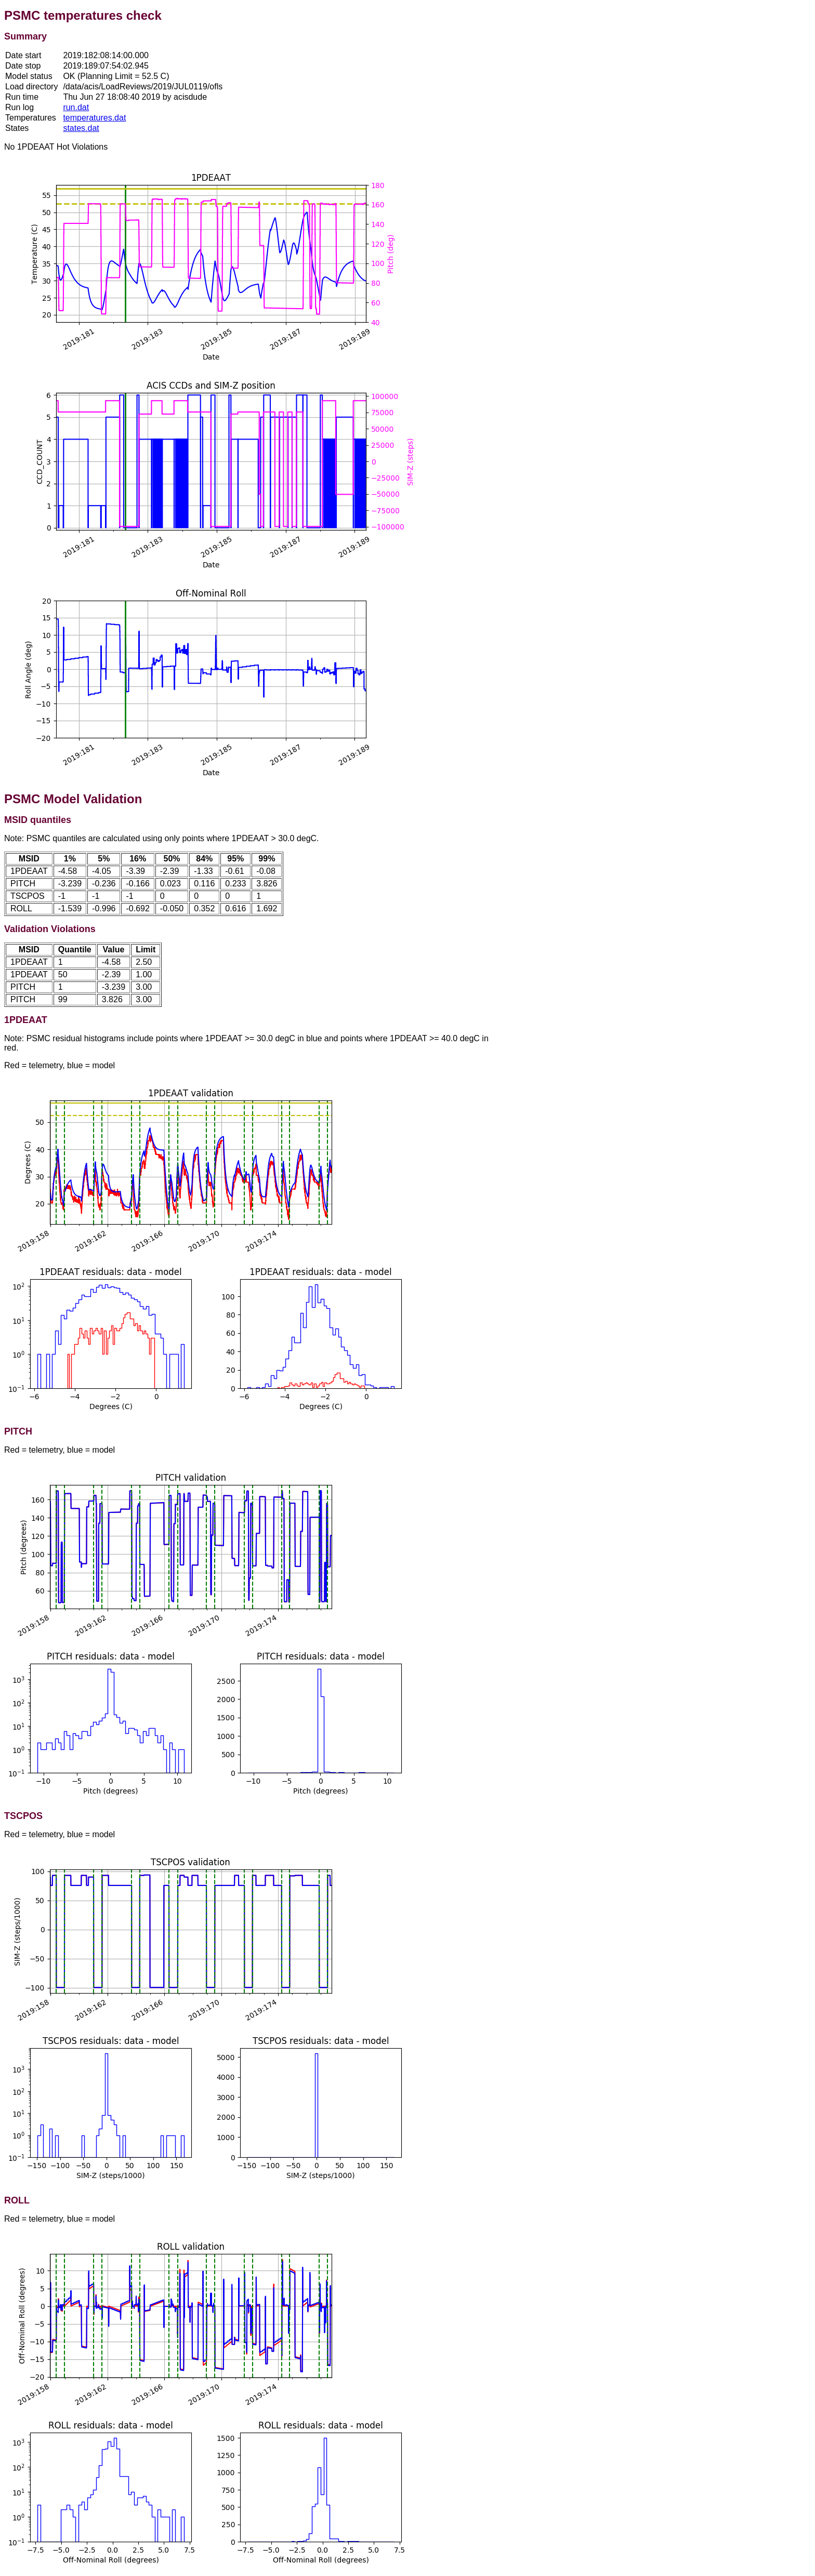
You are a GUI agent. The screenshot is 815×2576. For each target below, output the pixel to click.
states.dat (81, 128)
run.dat (76, 107)
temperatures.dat (94, 117)
